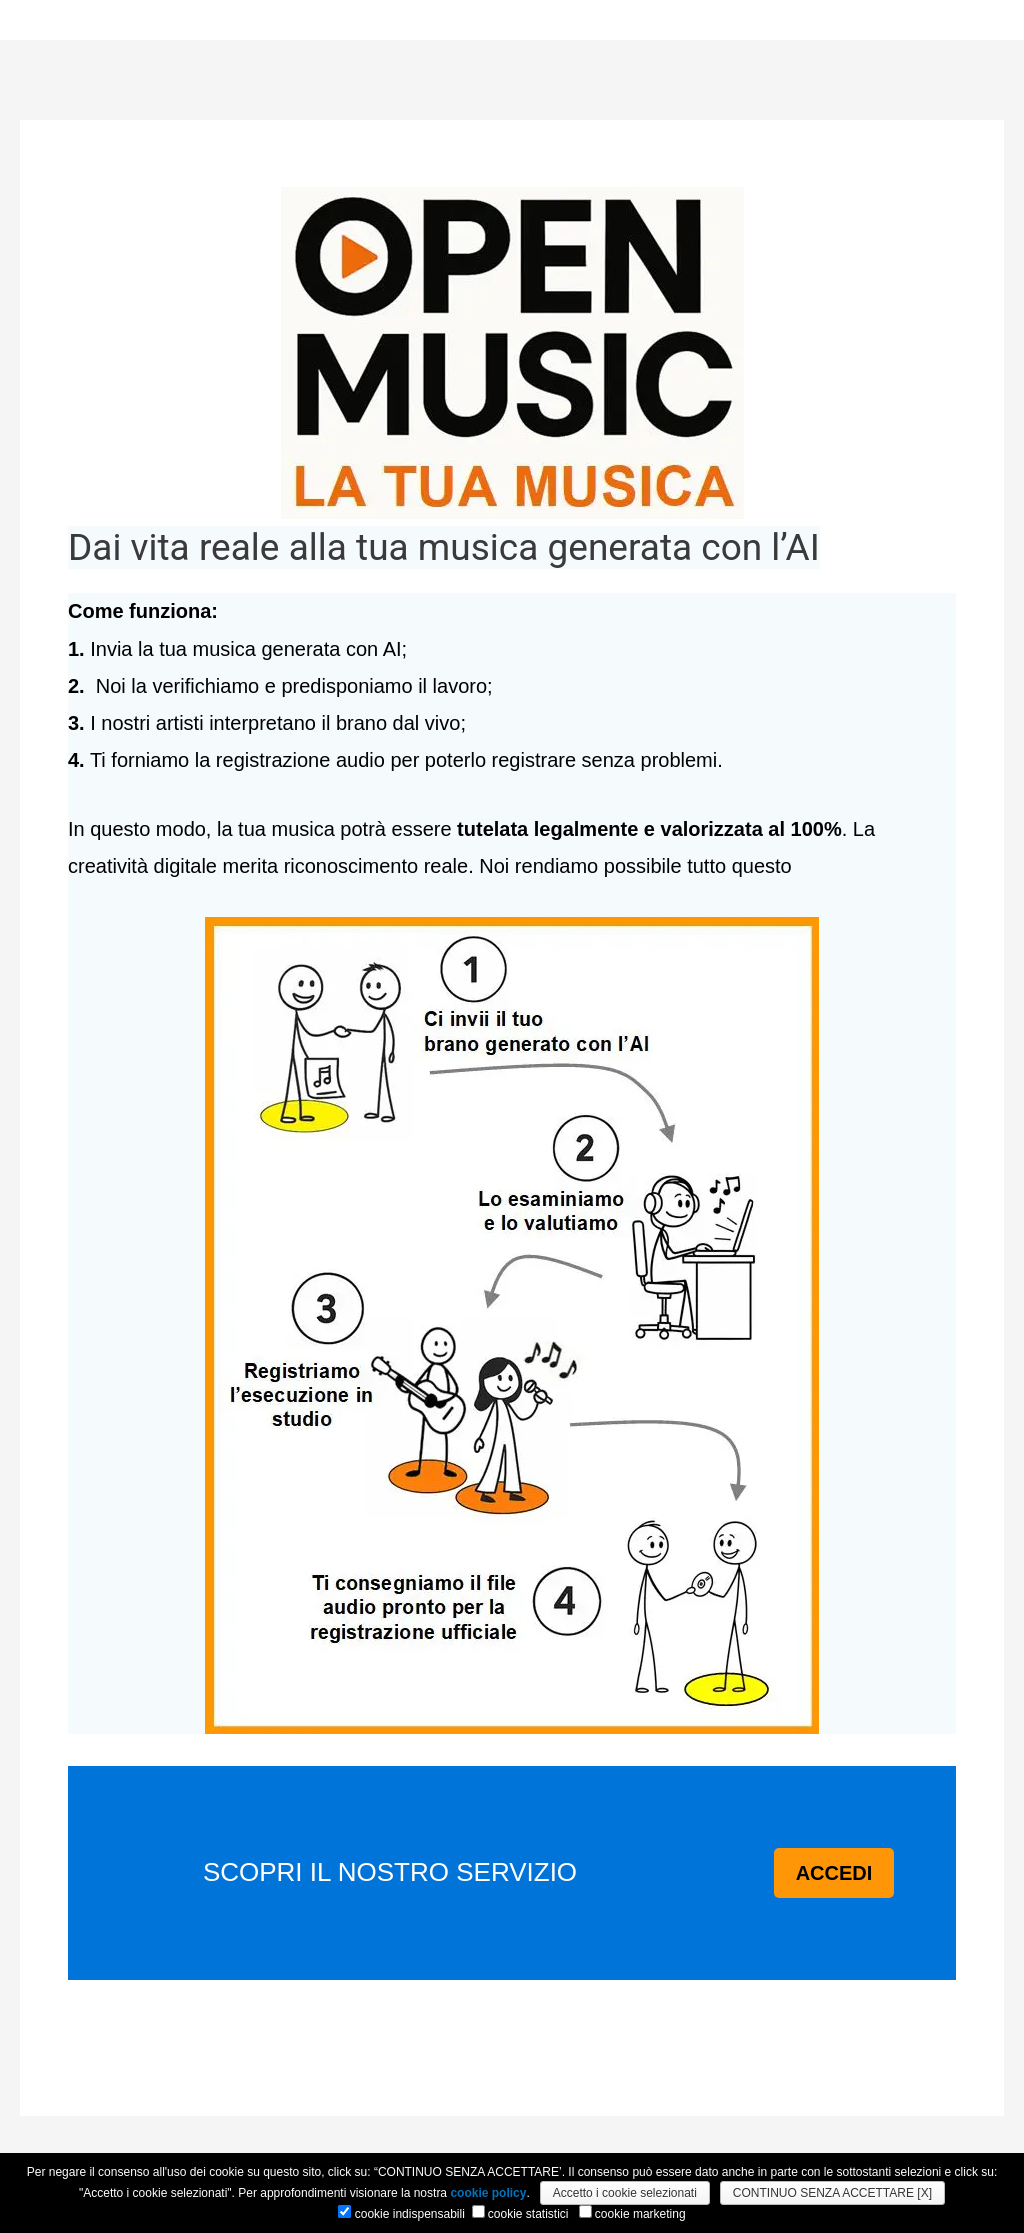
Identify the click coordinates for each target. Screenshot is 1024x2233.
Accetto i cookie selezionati (625, 2193)
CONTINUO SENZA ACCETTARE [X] (832, 2193)
